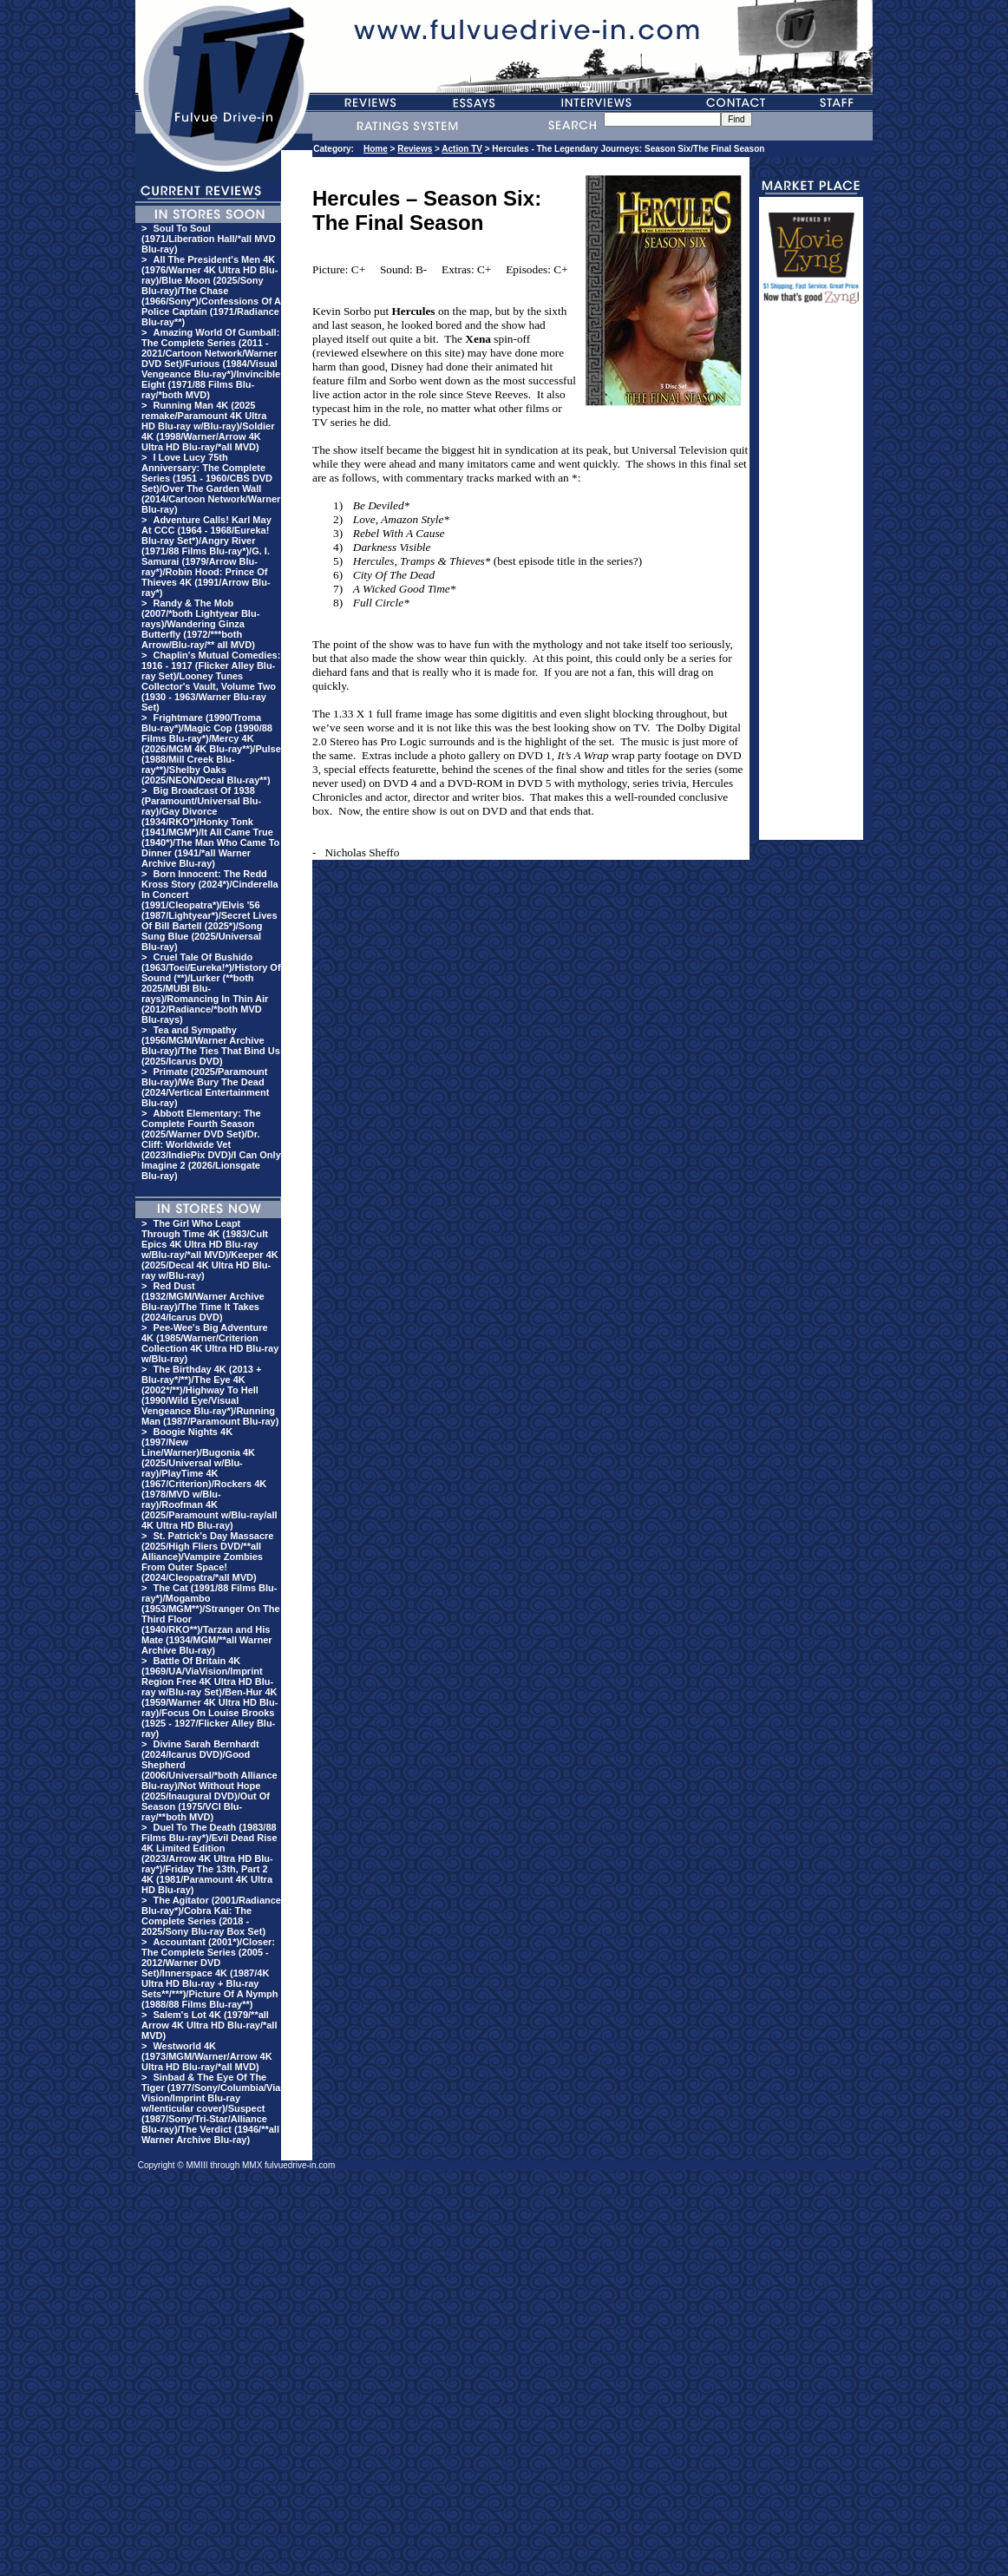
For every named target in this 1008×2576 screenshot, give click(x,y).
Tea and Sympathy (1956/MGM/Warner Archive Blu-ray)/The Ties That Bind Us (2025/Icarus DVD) (210, 1045)
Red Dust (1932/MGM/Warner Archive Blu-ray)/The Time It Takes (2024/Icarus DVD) (203, 1301)
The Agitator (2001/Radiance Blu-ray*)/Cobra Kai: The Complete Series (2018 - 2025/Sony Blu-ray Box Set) (211, 1916)
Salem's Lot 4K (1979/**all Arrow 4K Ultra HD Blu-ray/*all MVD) (209, 2025)
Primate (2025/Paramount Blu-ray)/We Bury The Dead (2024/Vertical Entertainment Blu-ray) (205, 1087)
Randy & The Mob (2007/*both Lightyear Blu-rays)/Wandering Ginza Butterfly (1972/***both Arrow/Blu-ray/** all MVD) (200, 624)
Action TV (462, 149)
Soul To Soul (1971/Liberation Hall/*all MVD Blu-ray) (208, 238)
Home (375, 149)
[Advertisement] (811, 579)
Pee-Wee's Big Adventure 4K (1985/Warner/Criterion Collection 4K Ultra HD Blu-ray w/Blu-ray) (209, 1343)
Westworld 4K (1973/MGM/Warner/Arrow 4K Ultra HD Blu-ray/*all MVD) (206, 2056)
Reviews (414, 149)
